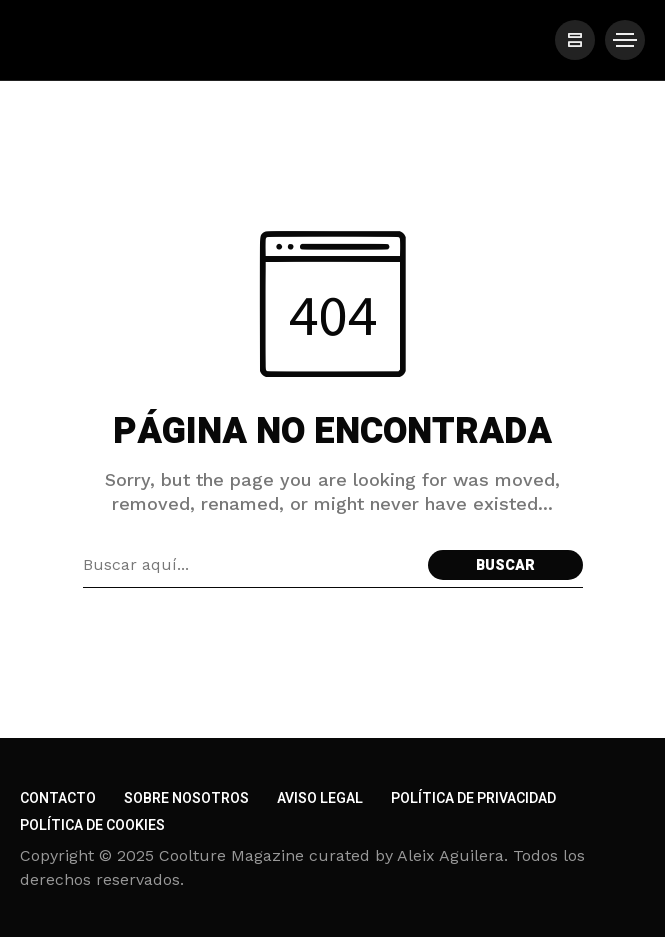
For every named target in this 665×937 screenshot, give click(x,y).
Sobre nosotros (186, 798)
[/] (575, 40)
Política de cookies (92, 825)
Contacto (58, 798)
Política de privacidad (473, 798)
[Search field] (250, 565)
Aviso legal (320, 798)
